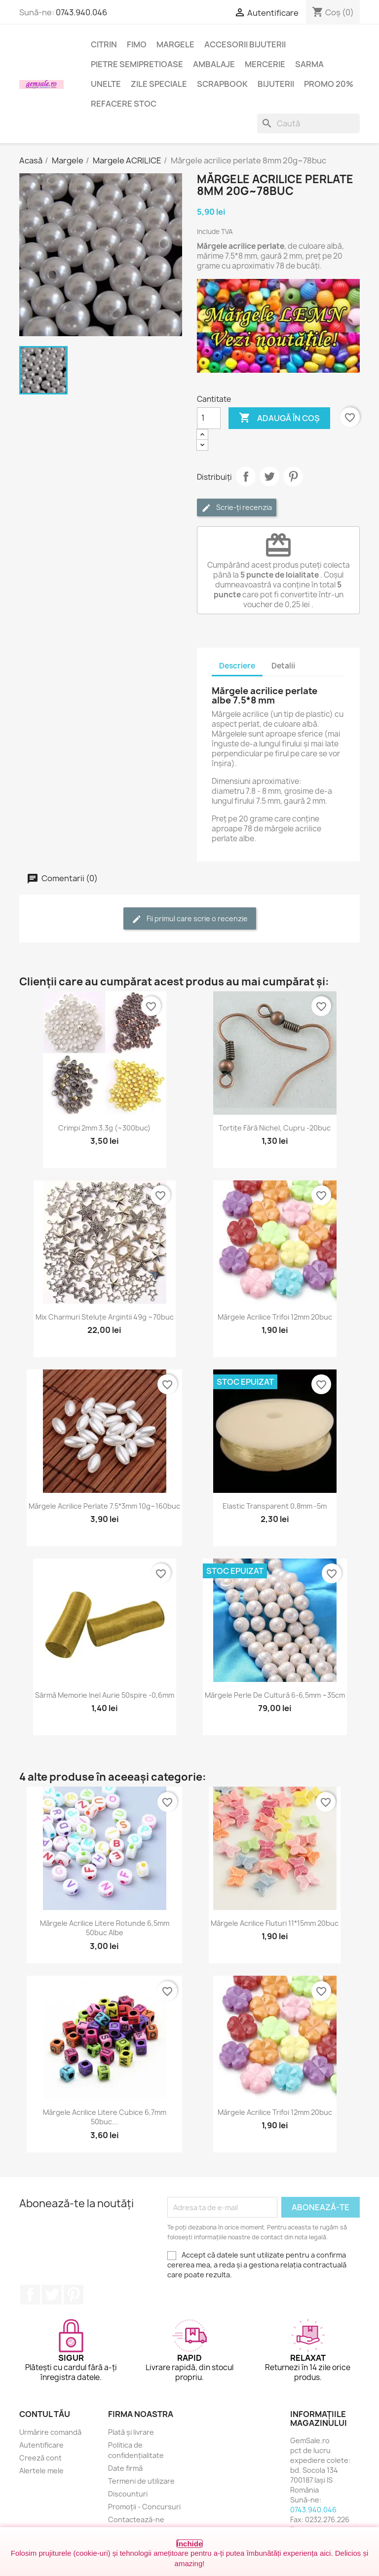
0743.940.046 (81, 12)
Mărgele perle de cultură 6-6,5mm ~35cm (275, 1695)
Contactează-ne (136, 2519)
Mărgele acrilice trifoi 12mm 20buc (275, 1317)
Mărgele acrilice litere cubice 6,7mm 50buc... (104, 2117)
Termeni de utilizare (141, 2481)
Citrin (104, 44)
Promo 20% (328, 83)
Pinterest (293, 476)
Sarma (309, 64)
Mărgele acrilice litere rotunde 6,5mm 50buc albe (104, 1928)
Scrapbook (222, 83)
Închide (190, 2543)
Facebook (30, 2294)
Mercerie (265, 64)
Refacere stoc (123, 103)
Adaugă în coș (279, 418)
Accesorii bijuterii (245, 44)
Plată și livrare (131, 2432)
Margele (175, 44)
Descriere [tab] (237, 666)
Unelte (106, 83)
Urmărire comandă (50, 2432)
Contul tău (44, 2414)
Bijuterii (276, 83)
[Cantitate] (209, 418)
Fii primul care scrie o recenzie (190, 919)
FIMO (137, 44)
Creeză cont (40, 2457)
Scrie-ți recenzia (236, 508)
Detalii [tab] (283, 666)
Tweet (269, 476)
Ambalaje (214, 64)
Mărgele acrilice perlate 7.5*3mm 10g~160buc (104, 1506)
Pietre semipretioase (137, 64)
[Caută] (308, 123)
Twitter (52, 2294)
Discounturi (128, 2493)
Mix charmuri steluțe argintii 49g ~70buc (105, 1317)
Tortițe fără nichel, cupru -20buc (275, 1127)
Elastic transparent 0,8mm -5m (275, 1506)
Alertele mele (41, 2470)
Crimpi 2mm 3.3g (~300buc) (104, 1127)
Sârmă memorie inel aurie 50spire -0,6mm (104, 1695)
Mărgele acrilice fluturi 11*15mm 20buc (275, 1923)
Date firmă (125, 2468)
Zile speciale (159, 83)
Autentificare (41, 2445)
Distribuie (246, 476)
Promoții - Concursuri (144, 2506)
